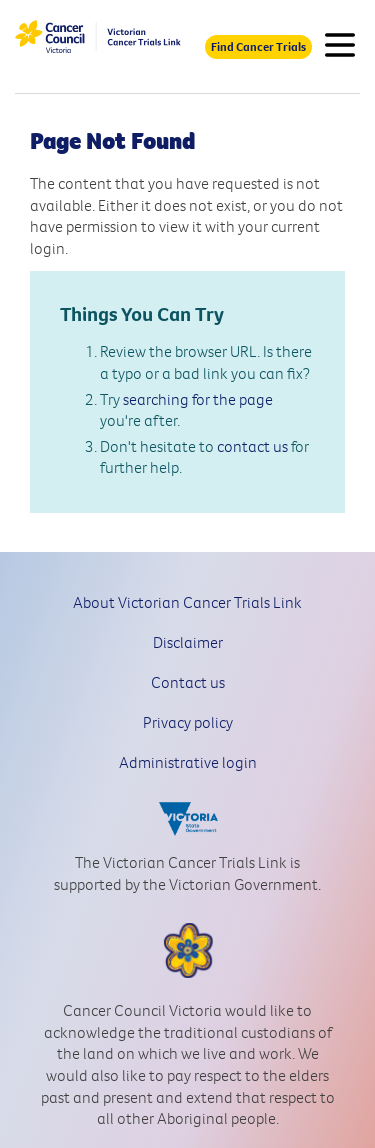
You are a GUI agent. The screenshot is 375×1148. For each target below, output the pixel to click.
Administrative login (188, 762)
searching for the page (198, 399)
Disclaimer (188, 642)
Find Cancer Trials (258, 46)
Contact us (188, 682)
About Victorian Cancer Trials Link (187, 602)
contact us (252, 446)
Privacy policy (188, 722)
